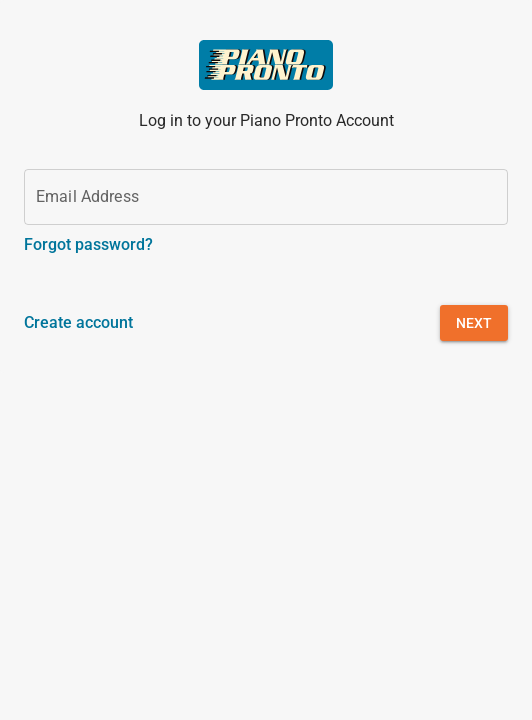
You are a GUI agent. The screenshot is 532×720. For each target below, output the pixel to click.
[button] (474, 323)
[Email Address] (266, 197)
